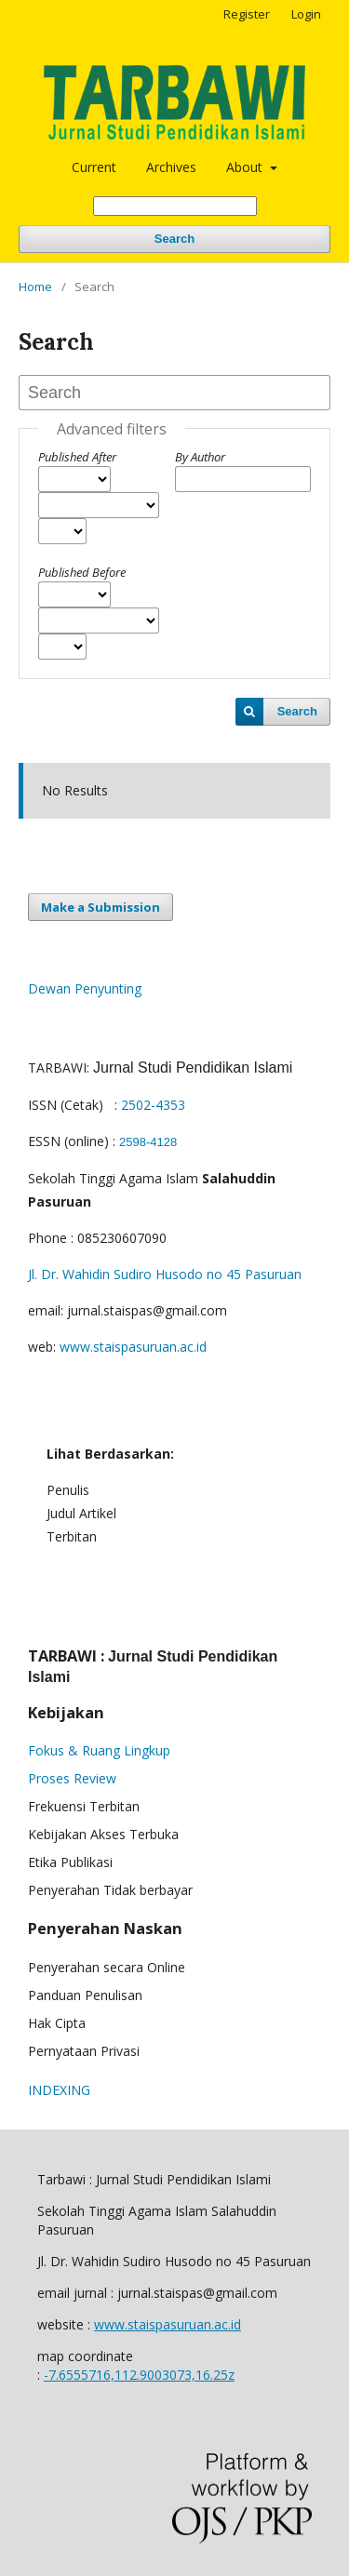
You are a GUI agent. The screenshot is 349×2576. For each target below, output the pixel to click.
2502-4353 (153, 1105)
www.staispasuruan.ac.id (133, 1346)
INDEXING (59, 2090)
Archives (171, 167)
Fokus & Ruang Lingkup (99, 1750)
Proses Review (72, 1778)
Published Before (82, 572)
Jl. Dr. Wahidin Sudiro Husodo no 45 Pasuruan (165, 1274)
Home (35, 286)
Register (246, 14)
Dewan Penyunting (84, 988)
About (246, 167)
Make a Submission (100, 907)
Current (94, 167)
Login (306, 14)
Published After (77, 456)
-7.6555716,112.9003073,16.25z (139, 2374)
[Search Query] (175, 206)
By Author (200, 456)
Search (174, 239)
